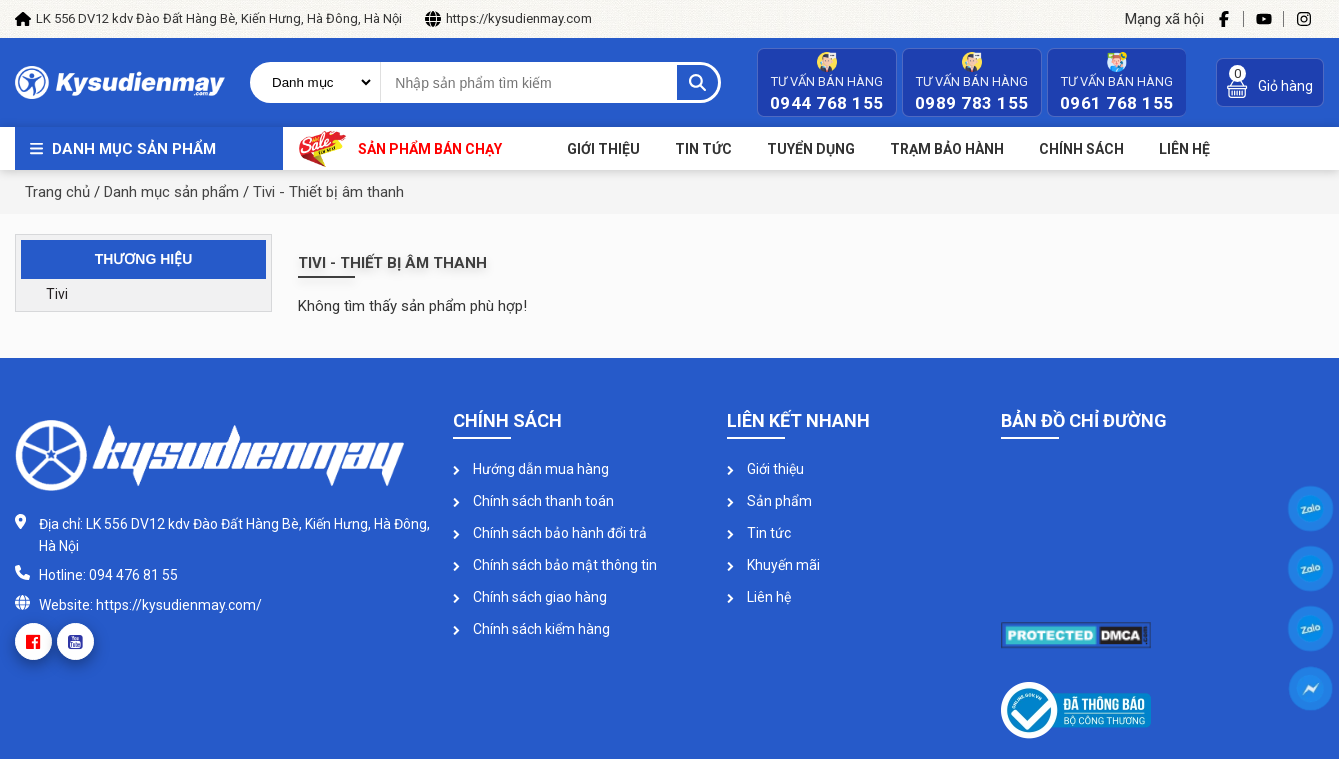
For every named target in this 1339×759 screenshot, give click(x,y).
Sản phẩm (769, 501)
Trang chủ (57, 192)
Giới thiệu (603, 149)
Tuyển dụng (811, 149)
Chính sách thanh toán (533, 501)
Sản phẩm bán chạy (400, 148)
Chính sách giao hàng (530, 597)
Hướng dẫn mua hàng (531, 469)
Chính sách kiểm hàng (531, 629)
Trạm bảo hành (947, 149)
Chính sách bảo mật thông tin (555, 565)
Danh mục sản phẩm (134, 149)
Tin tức (703, 149)
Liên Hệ (1184, 149)
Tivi (57, 294)
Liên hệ (759, 597)
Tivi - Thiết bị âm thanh (328, 192)
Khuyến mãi (773, 565)
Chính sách (1081, 149)
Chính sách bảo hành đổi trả (550, 533)
